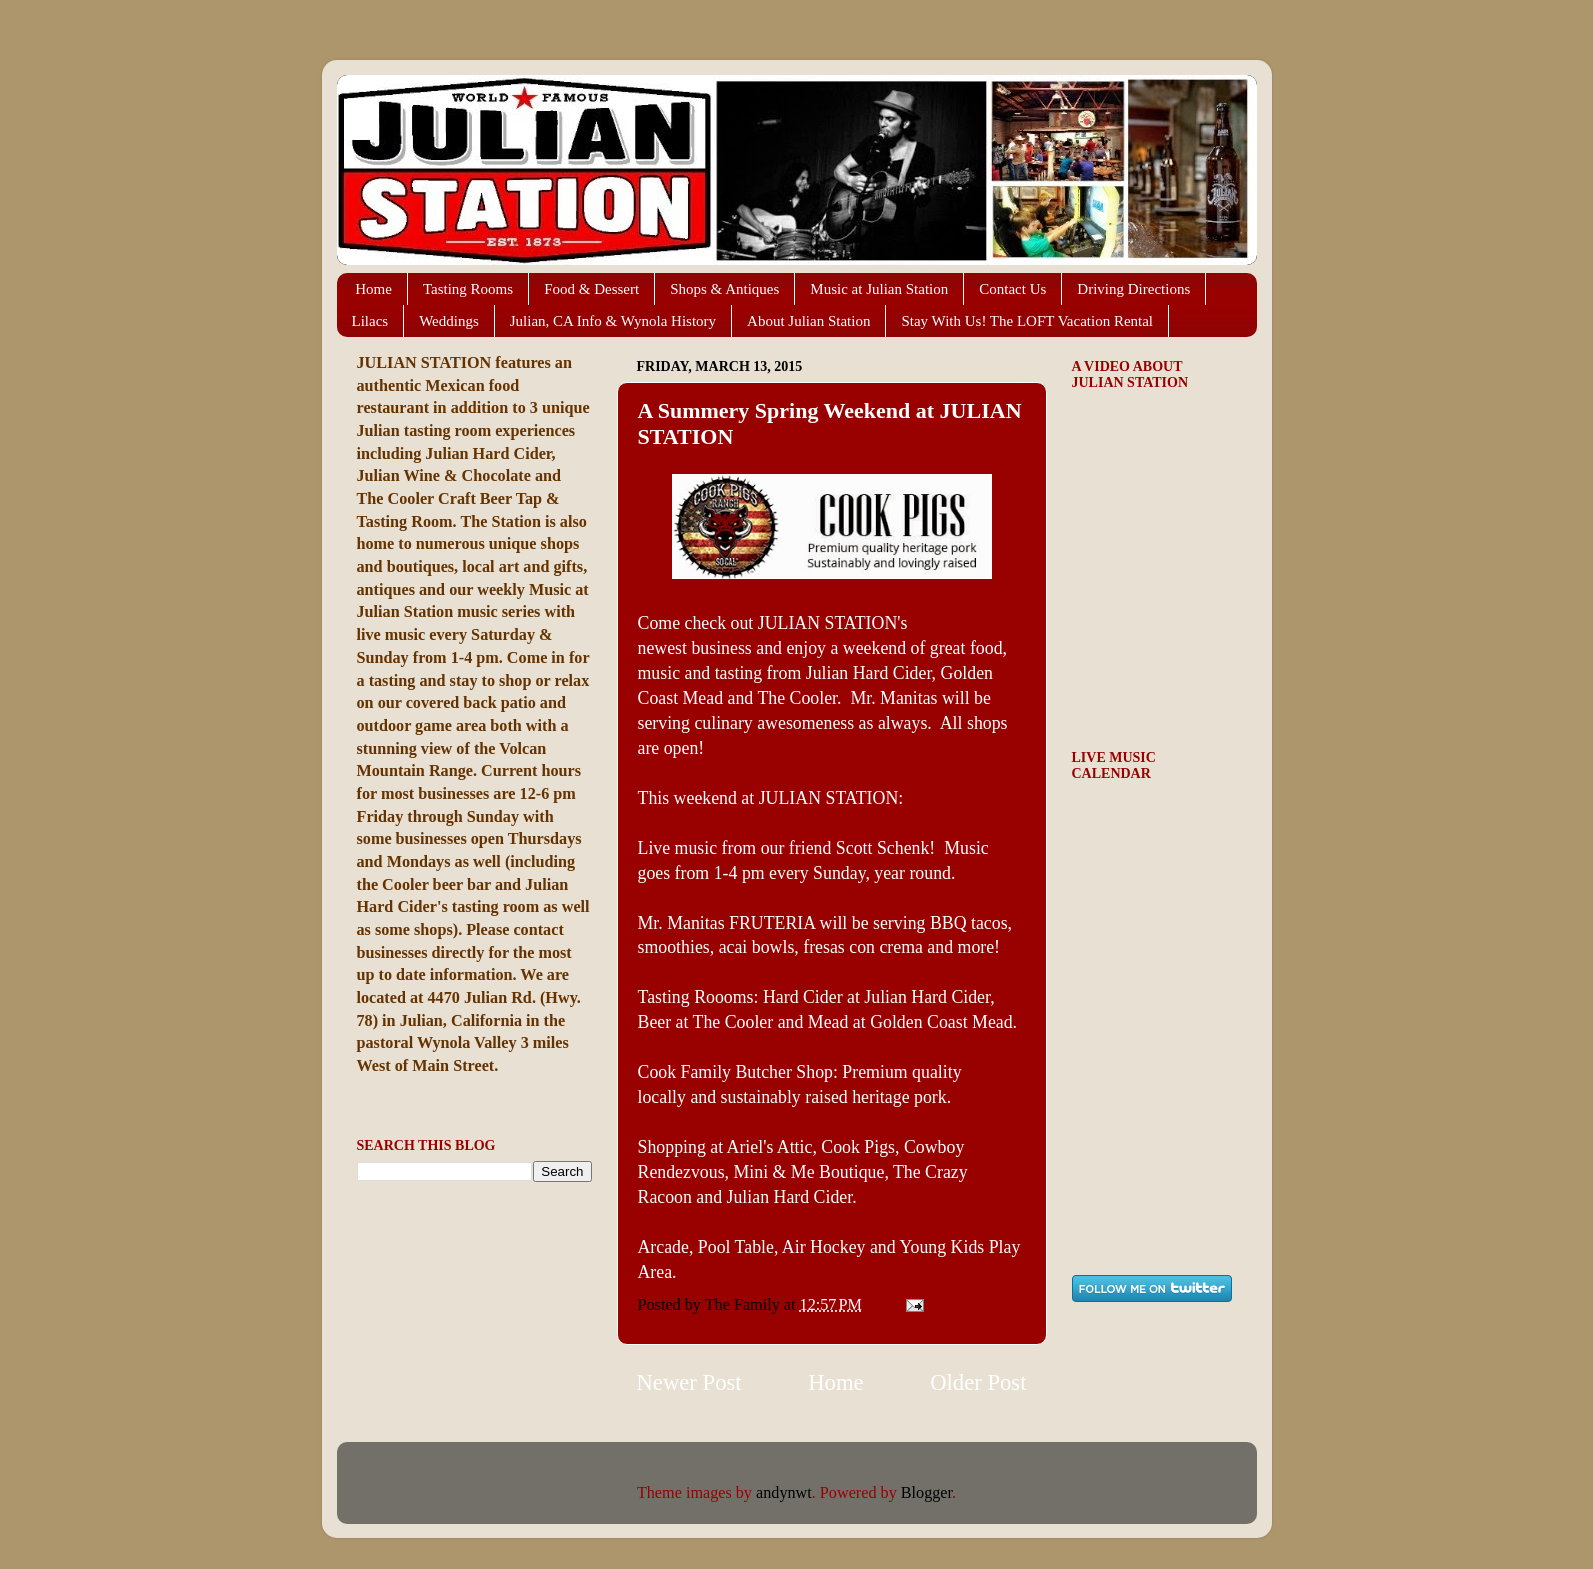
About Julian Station (808, 321)
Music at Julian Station (879, 289)
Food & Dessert (591, 289)
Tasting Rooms (468, 289)
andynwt (784, 1493)
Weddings (449, 321)
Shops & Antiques (724, 289)
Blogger (926, 1493)
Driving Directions (1133, 289)
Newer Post (689, 1382)
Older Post (978, 1382)
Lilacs (370, 321)
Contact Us (1012, 289)
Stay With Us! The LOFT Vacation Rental (1027, 321)
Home (373, 289)
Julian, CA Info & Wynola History (613, 321)
